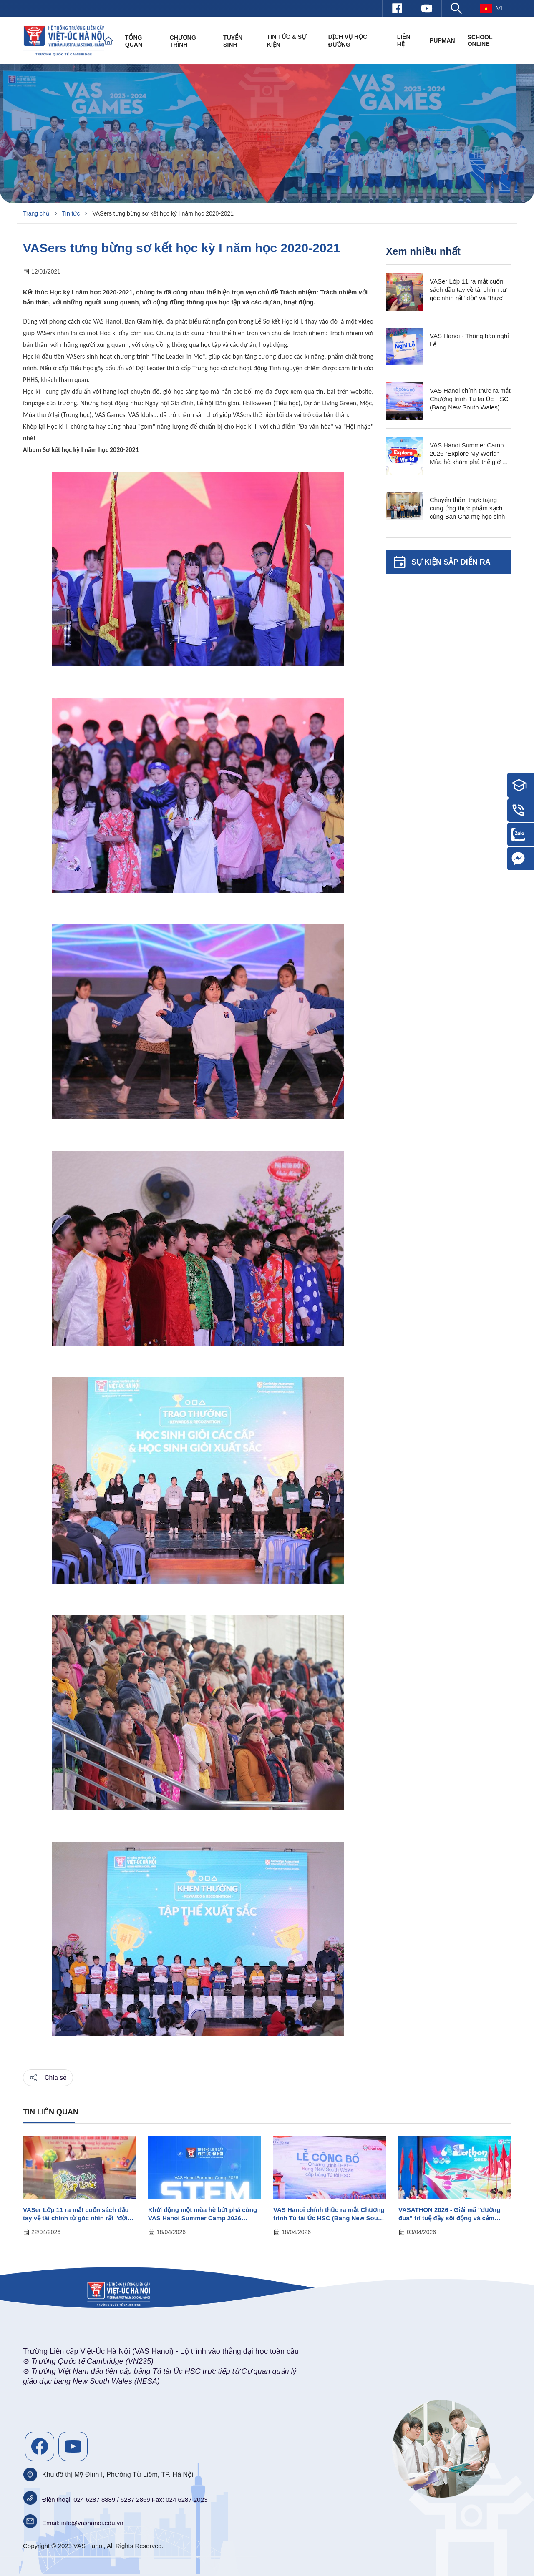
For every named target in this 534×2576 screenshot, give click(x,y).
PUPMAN (442, 40)
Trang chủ (36, 213)
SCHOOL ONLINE (480, 40)
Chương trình (183, 41)
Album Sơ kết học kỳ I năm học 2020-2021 (81, 450)
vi (491, 8)
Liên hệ (404, 40)
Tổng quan (133, 41)
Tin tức (71, 213)
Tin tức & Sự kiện (286, 40)
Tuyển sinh (232, 41)
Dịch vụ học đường (348, 40)
